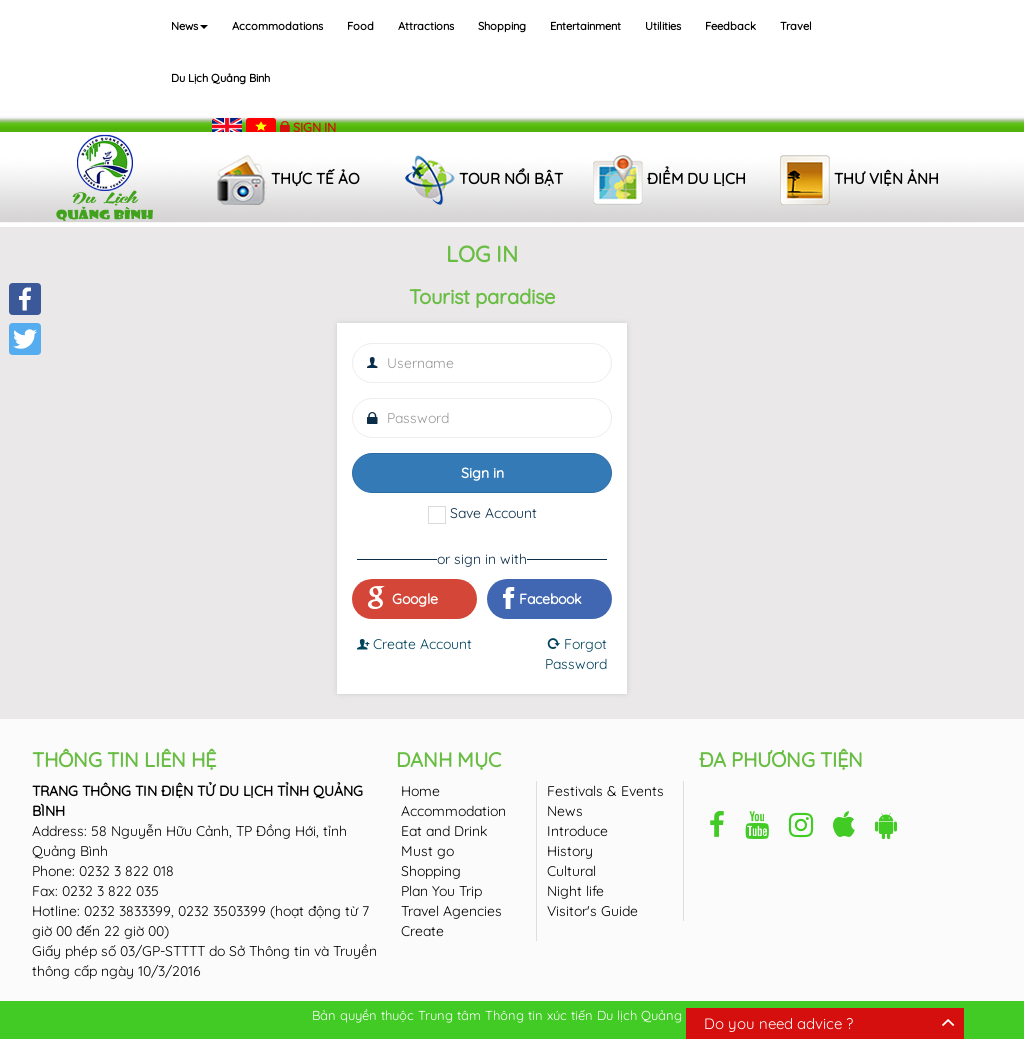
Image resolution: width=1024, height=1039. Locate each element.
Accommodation (453, 811)
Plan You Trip (441, 891)
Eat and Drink (444, 831)
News (189, 26)
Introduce (577, 831)
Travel (796, 26)
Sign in (314, 127)
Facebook (542, 599)
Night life (575, 891)
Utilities (663, 26)
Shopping (502, 26)
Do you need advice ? (778, 1023)
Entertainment (585, 26)
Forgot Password (576, 654)
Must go (427, 851)
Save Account (493, 513)
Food (360, 26)
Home (420, 791)
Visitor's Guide (592, 911)
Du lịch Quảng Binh (220, 78)
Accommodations (277, 26)
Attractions (426, 26)
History (570, 851)
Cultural (571, 871)
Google (403, 599)
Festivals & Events (605, 791)
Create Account (414, 644)
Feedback (730, 26)
